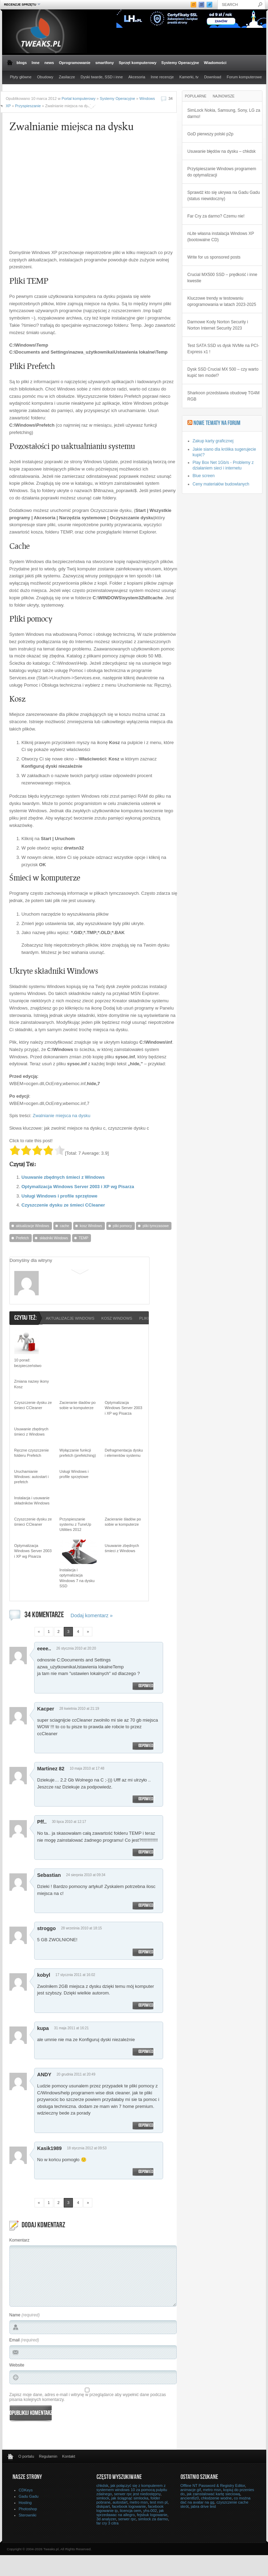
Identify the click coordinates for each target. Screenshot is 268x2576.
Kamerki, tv (189, 77)
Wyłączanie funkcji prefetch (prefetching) (78, 1452)
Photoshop (28, 2509)
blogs (22, 63)
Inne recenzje (162, 77)
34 (170, 98)
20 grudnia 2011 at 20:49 (75, 2074)
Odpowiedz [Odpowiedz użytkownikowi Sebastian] (146, 1905)
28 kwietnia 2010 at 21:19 (79, 1708)
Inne (36, 63)
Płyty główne (21, 77)
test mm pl (159, 2502)
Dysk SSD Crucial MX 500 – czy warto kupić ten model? (223, 372)
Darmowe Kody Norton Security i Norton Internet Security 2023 (217, 325)
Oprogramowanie (74, 63)
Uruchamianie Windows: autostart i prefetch (31, 1476)
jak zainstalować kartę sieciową (213, 2494)
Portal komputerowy (78, 98)
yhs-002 (150, 2510)
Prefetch (22, 1238)
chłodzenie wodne (216, 2498)
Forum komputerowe (244, 77)
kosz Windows (91, 1226)
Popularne (196, 96)
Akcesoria (136, 77)
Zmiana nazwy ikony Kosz (31, 1384)
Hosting (25, 2502)
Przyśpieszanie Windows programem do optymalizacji (221, 171)
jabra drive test (203, 2506)
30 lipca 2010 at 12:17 (69, 1822)
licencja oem (130, 2510)
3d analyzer (106, 2519)
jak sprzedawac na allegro (130, 2512)
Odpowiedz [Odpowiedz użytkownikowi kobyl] (146, 2005)
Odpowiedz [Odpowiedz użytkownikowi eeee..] (146, 1686)
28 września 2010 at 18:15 (81, 1928)
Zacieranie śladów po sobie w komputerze (78, 1405)
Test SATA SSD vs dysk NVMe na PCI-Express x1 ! (223, 348)
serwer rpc (127, 2519)
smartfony (104, 63)
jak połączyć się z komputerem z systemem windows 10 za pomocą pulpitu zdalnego (132, 2489)
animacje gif (191, 2490)
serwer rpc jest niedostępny (137, 2494)
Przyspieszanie (28, 106)
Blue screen (204, 475)
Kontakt (68, 2456)
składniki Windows (53, 1238)
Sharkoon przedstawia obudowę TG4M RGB (223, 396)
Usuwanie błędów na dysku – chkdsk (221, 151)
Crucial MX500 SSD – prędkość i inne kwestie (222, 277)
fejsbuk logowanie (152, 2515)
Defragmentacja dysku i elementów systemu (124, 1452)
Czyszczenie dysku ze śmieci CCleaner (63, 1205)
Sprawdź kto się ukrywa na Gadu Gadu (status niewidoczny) (223, 195)
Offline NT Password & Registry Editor (213, 2485)
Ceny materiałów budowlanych (221, 484)
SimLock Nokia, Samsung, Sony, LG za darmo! (223, 113)
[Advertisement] (68, 195)
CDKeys (26, 2490)
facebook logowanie (129, 2506)
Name (15, 2315)
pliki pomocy (122, 1226)
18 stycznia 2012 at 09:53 (87, 2148)
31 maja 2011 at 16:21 (71, 2028)
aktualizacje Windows (32, 1226)
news (49, 63)
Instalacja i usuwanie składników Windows (32, 1500)
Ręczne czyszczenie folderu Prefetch (31, 1452)
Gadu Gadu (29, 2496)
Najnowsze (224, 96)
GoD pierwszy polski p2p (210, 134)
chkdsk (102, 2485)
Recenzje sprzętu (21, 4)
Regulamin (48, 2456)
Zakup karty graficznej (213, 440)
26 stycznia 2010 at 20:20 (76, 1648)
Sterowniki (28, 2515)
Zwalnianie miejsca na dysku (61, 1115)
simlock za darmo (153, 2519)
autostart (120, 2502)
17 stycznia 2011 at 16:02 (75, 1975)
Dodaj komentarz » (92, 1615)
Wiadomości (215, 63)
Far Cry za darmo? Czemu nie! (216, 216)
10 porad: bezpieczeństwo (27, 1362)
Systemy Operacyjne (180, 63)
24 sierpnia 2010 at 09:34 (85, 1875)
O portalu (26, 2456)
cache (64, 1226)
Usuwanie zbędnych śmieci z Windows (63, 1177)
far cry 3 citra (108, 2523)
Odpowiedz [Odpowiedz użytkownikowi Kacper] (146, 1746)
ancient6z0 (190, 2498)
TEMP (84, 1238)
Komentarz (19, 2240)
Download (212, 77)
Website (16, 2365)
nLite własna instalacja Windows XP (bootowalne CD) (220, 236)
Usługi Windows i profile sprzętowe (60, 1196)
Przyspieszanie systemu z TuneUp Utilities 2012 (75, 1524)
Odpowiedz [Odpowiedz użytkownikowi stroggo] (146, 1952)
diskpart (103, 2506)
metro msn (139, 2502)
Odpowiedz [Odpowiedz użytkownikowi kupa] (146, 2051)
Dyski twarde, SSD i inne (102, 77)
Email (14, 2340)
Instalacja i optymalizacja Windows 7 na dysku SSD (77, 1578)
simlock (103, 2498)
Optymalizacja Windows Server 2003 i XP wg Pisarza (78, 1186)
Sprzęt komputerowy (137, 63)
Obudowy (45, 77)
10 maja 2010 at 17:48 (87, 1768)
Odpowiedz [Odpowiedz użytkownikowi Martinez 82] (146, 1799)
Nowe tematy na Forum (216, 423)
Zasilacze (67, 77)
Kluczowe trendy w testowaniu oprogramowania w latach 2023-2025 (221, 301)
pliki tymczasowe (156, 1226)
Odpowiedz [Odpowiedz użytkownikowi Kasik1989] (146, 2172)
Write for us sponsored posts (214, 257)
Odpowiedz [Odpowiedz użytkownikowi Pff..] (146, 1852)
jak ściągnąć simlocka (129, 2498)
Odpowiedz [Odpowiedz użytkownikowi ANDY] (146, 2125)
